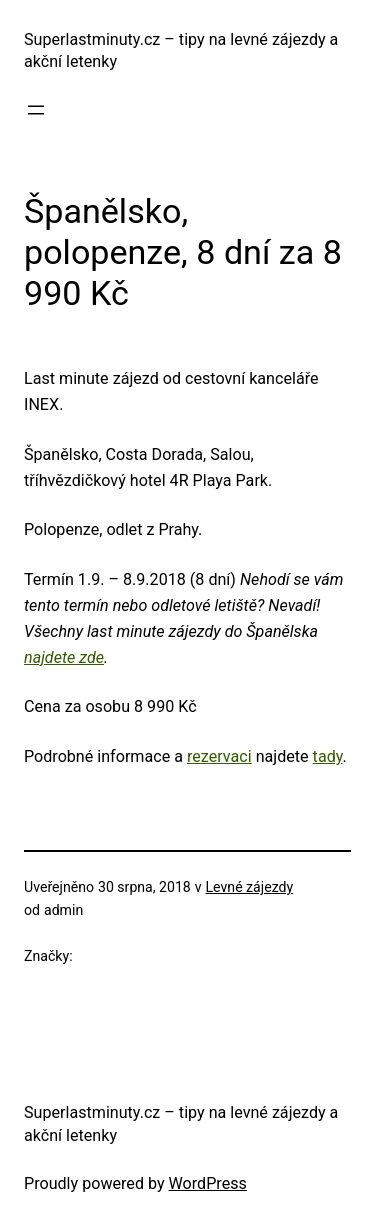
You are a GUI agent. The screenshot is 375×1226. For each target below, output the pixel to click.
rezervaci (219, 756)
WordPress (208, 1183)
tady (328, 756)
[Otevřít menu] (36, 110)
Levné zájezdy (250, 887)
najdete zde (64, 657)
